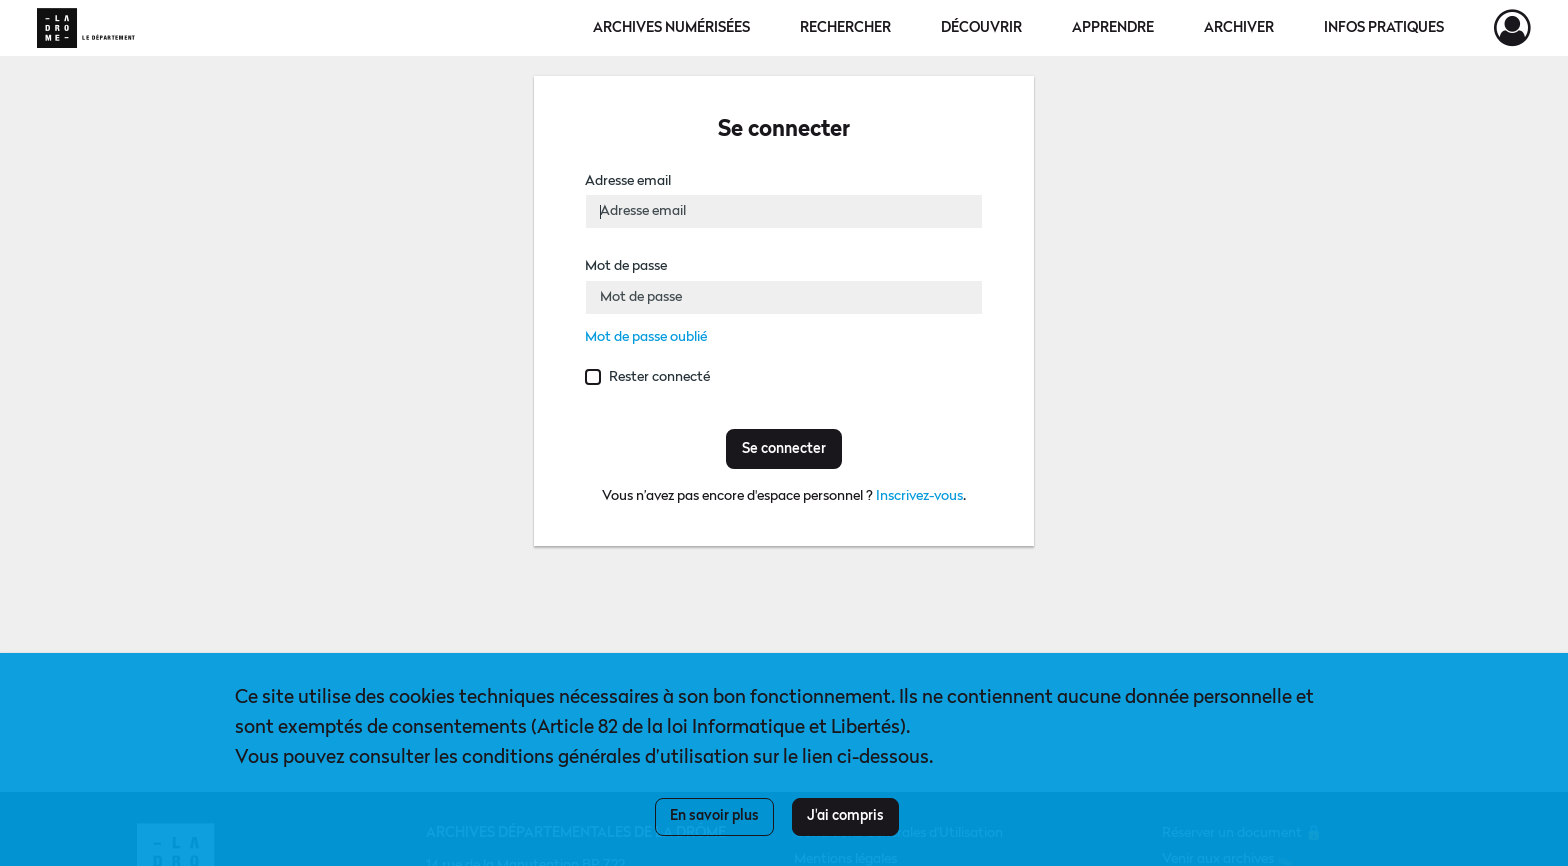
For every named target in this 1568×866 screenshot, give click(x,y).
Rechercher (845, 28)
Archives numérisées (671, 28)
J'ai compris (845, 816)
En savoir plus (714, 816)
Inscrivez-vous (919, 496)
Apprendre (1113, 28)
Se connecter (784, 449)
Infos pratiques (1384, 28)
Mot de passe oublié (646, 337)
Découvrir (981, 28)
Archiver (1239, 28)
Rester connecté (659, 377)
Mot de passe (626, 266)
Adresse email (628, 181)
